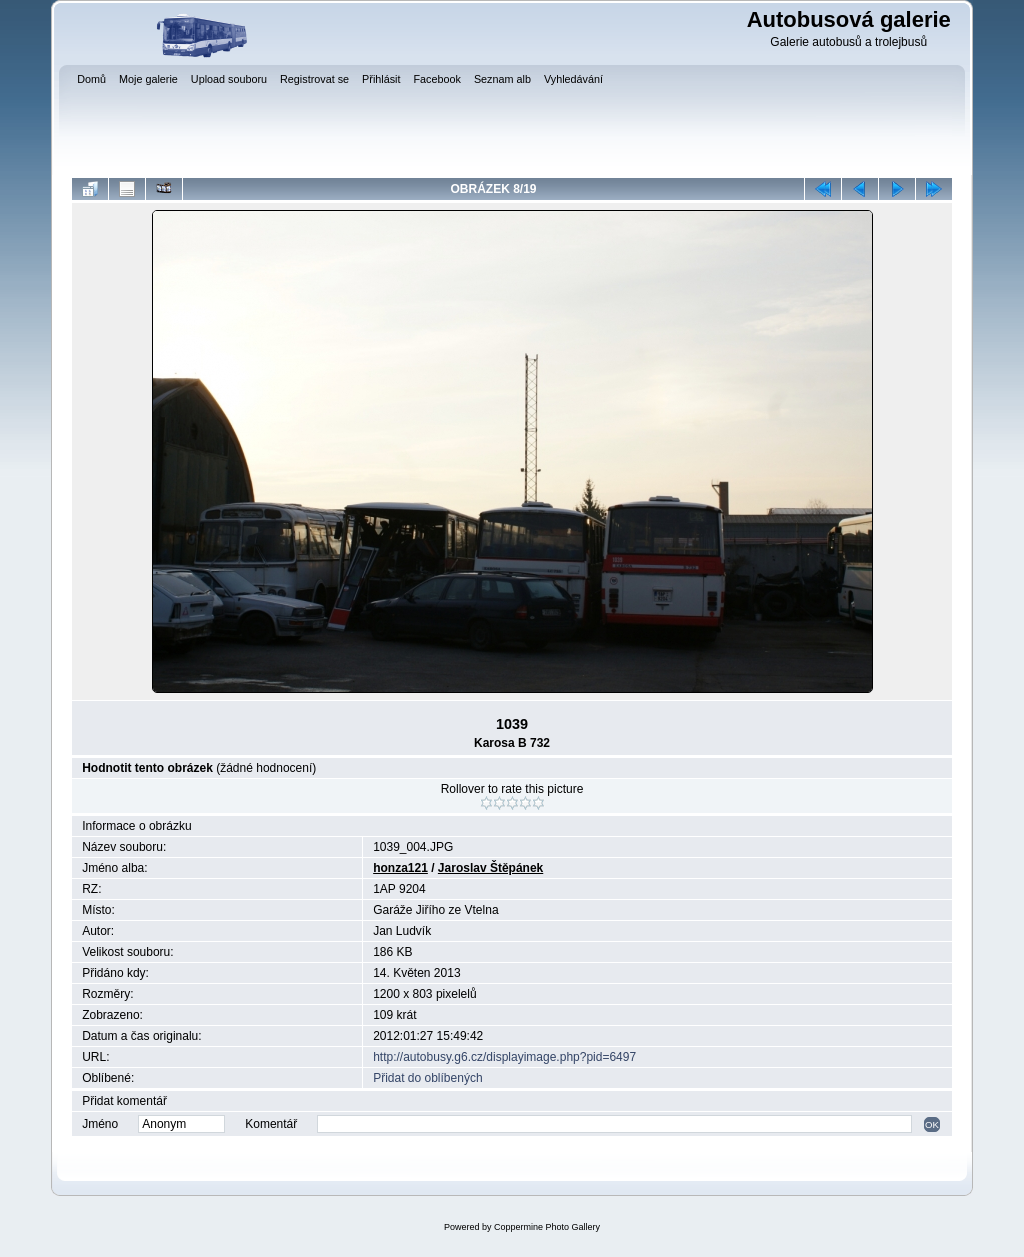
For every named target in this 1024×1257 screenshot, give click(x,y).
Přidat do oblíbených (427, 1078)
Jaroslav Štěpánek (490, 868)
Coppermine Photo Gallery (547, 1227)
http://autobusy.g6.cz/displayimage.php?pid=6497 (504, 1057)
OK (932, 1124)
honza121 (400, 868)
